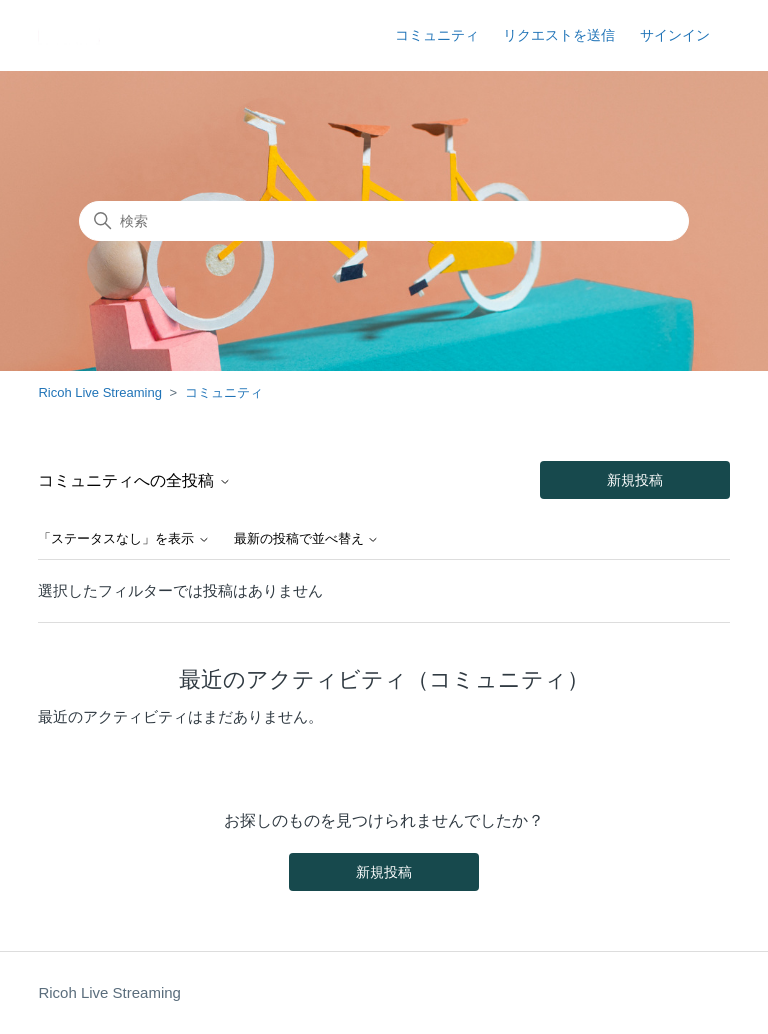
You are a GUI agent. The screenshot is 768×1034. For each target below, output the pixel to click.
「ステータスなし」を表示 (124, 539)
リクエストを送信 (559, 35)
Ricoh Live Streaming (100, 392)
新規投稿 (635, 480)
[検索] (384, 221)
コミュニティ (437, 35)
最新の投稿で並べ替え (307, 539)
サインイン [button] (675, 35)
